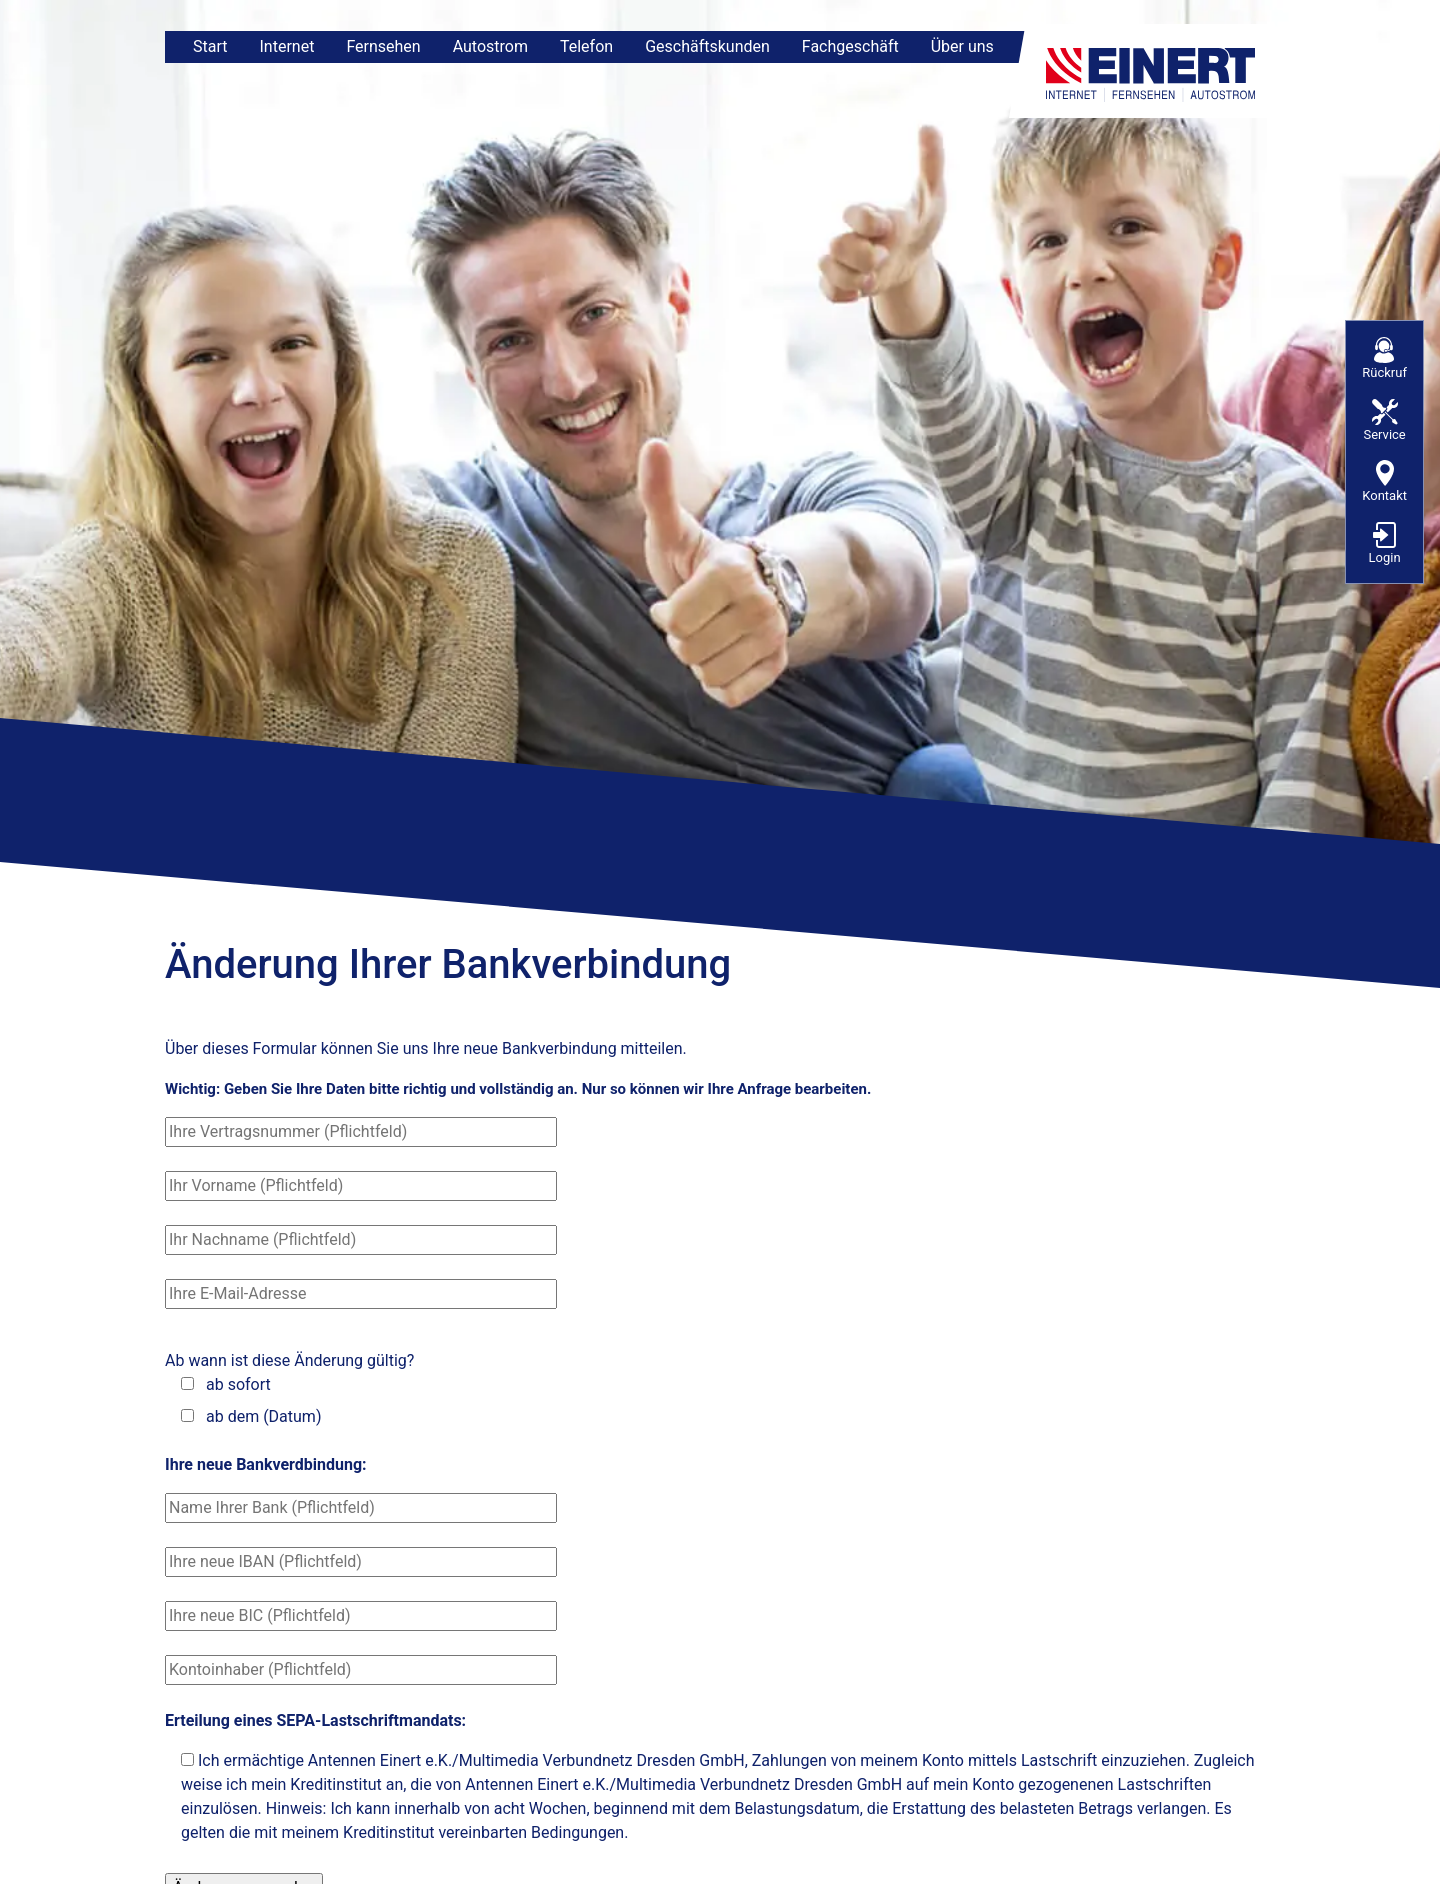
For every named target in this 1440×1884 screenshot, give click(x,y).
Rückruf (1384, 358)
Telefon (586, 46)
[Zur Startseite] (1154, 71)
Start (210, 46)
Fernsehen (383, 46)
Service (1384, 420)
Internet (286, 46)
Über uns (962, 46)
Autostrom (490, 46)
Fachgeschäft (850, 46)
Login (1385, 543)
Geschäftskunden (707, 46)
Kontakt (1384, 481)
